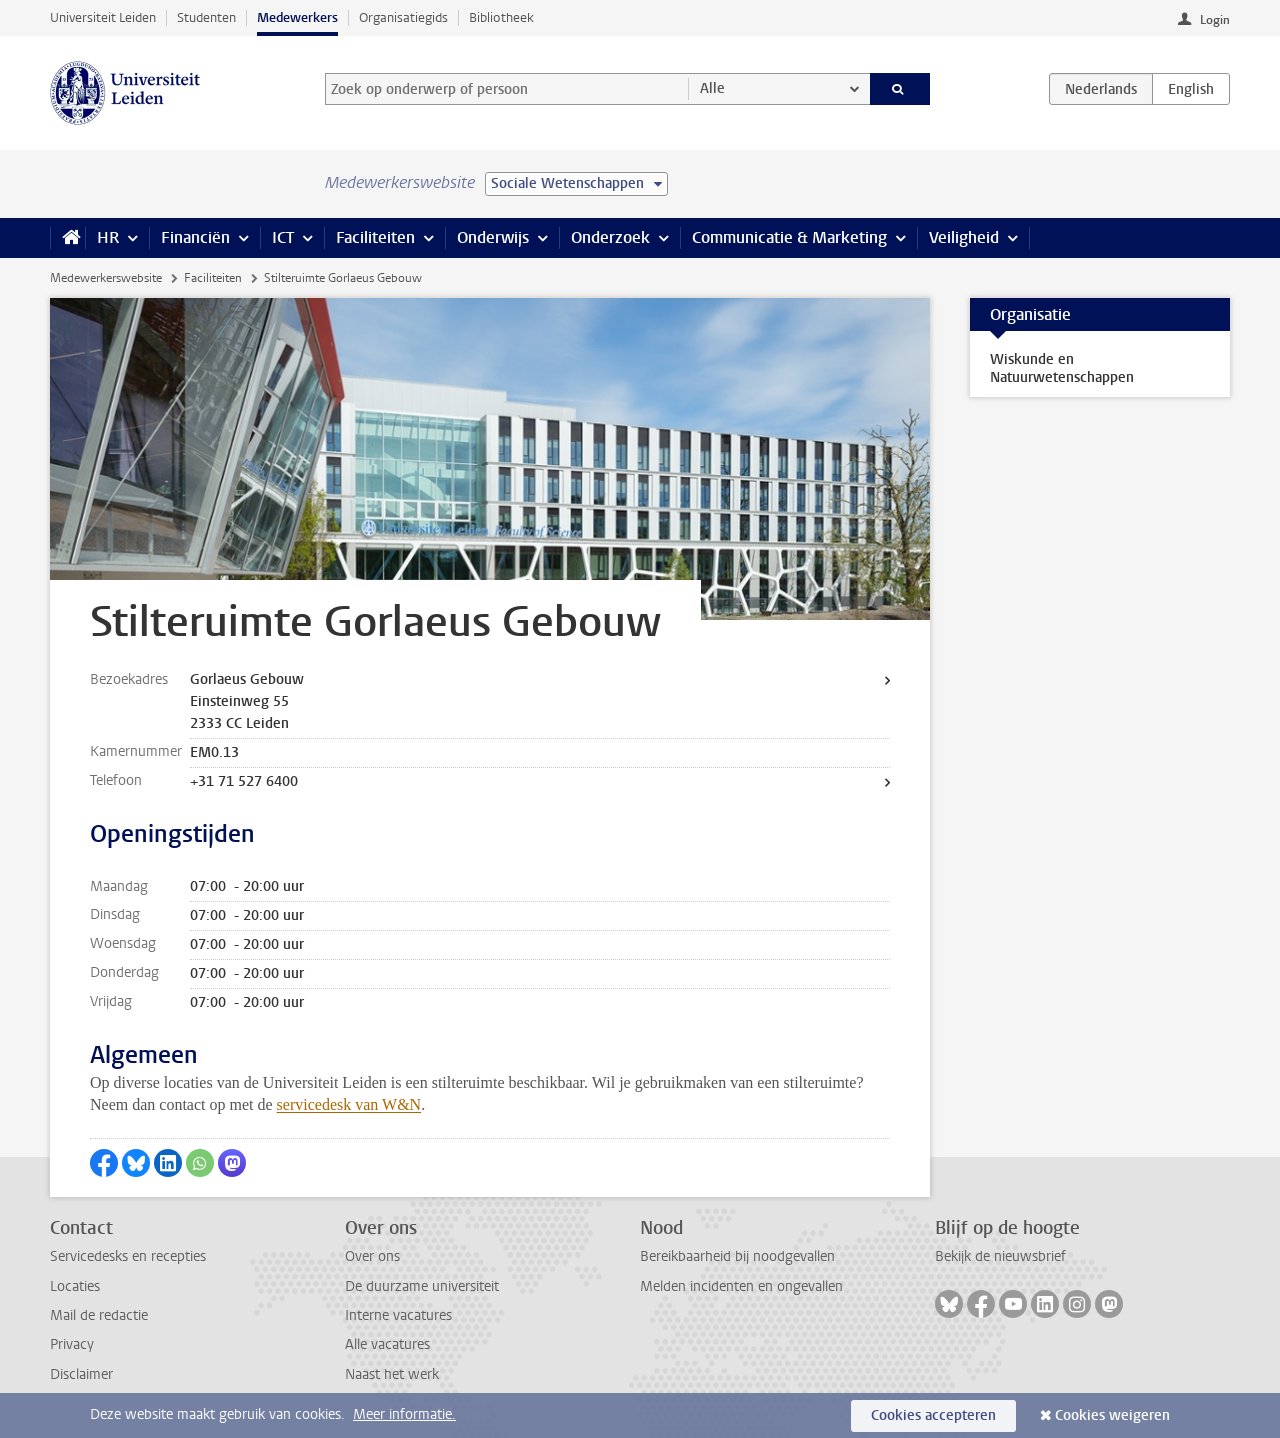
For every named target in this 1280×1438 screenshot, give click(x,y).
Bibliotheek (501, 17)
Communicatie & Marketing (789, 237)
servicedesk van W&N (349, 1104)
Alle (712, 88)
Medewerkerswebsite (106, 278)
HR (108, 237)
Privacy (72, 1344)
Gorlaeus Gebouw (247, 679)
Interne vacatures (398, 1315)
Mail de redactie (99, 1315)
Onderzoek (610, 237)
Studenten (206, 17)
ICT (283, 237)
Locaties (75, 1286)
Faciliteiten (375, 237)
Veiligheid (964, 237)
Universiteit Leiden (103, 17)
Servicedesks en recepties (128, 1256)
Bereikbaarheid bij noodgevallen (737, 1256)
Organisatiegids (403, 17)
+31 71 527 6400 (244, 781)
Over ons (372, 1256)
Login (1215, 20)
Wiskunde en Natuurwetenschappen (1062, 368)
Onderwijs (493, 237)
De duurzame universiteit (422, 1286)
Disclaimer (81, 1374)
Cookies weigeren (1112, 1415)
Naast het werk (392, 1374)
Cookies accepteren (933, 1415)
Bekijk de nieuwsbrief (1000, 1256)
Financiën (195, 237)
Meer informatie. (404, 1414)
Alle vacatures (387, 1344)
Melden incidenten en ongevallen (741, 1286)
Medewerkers (297, 17)
